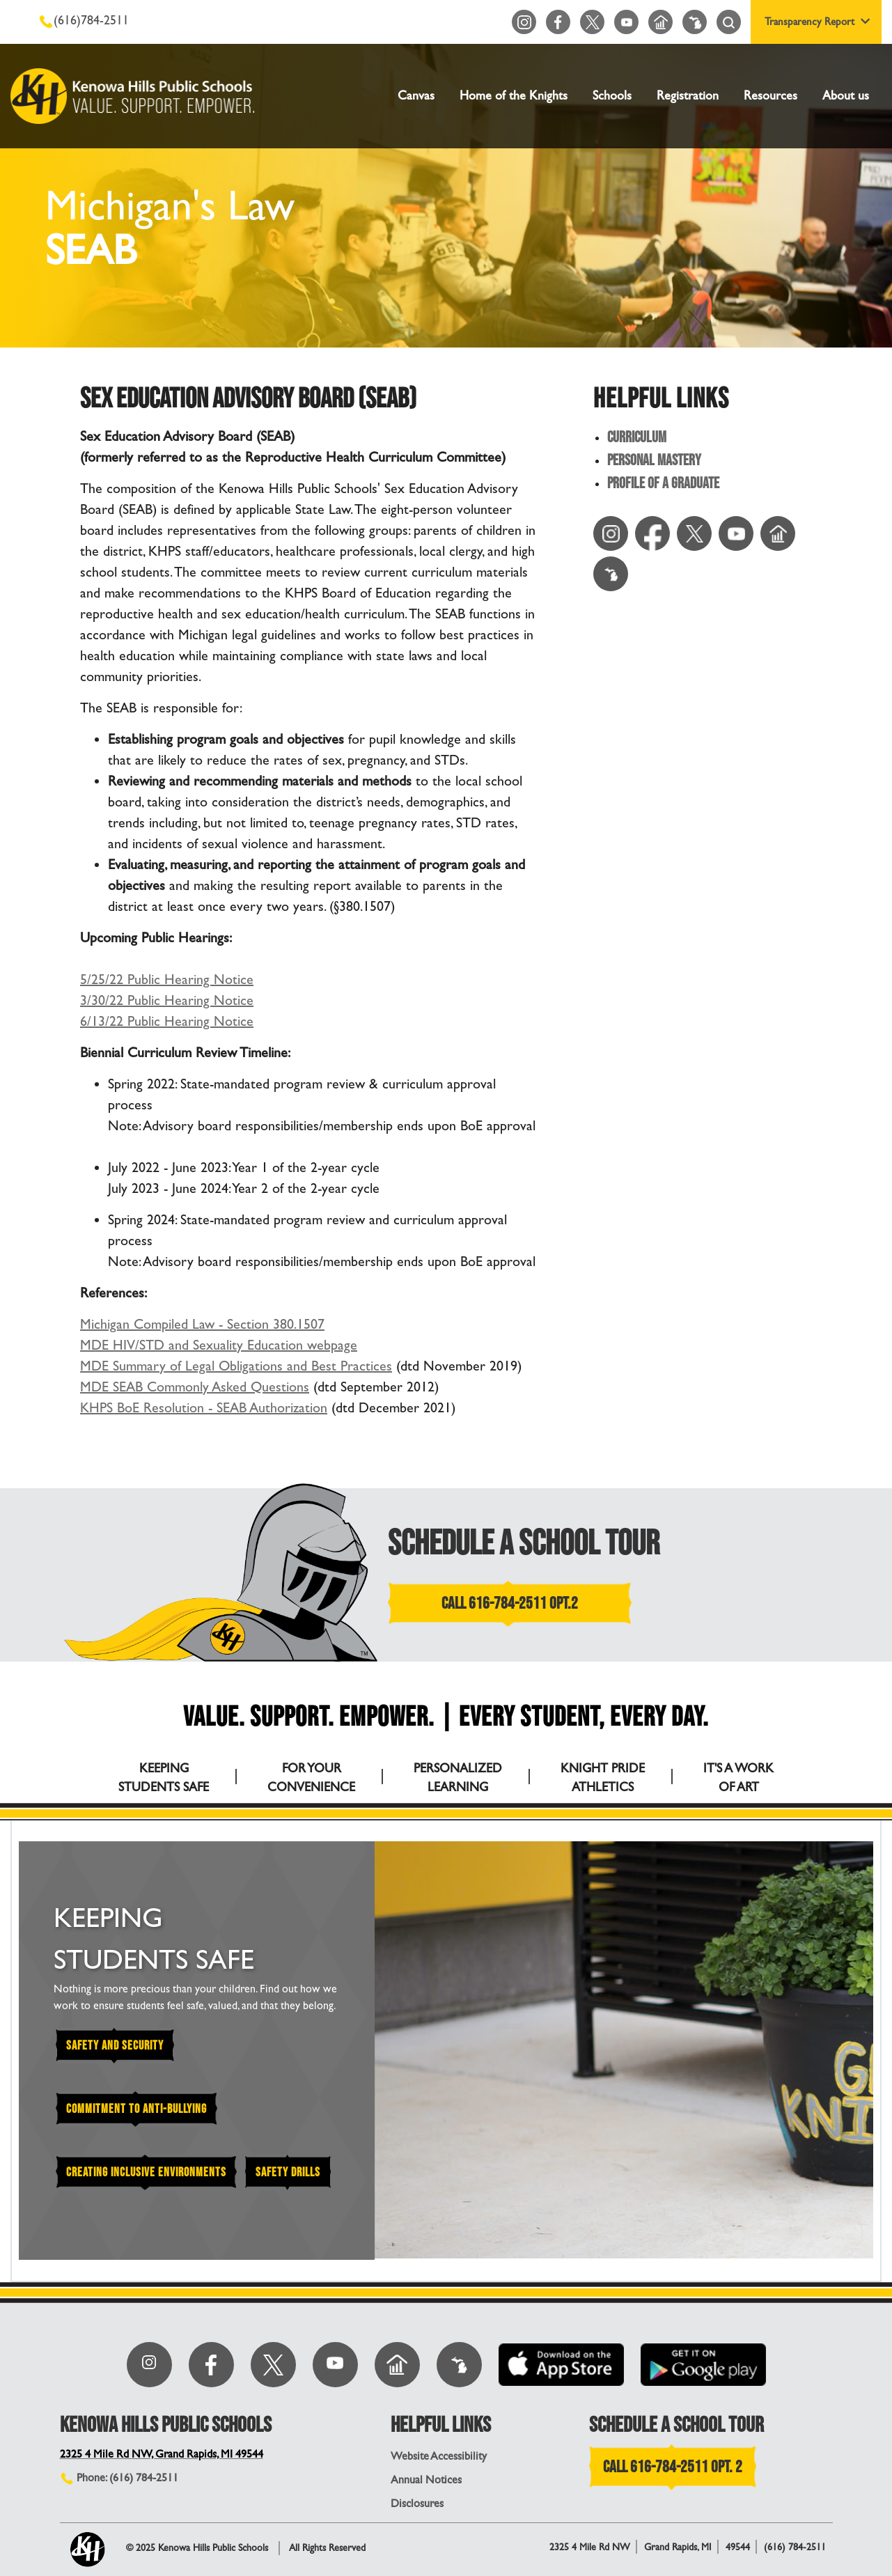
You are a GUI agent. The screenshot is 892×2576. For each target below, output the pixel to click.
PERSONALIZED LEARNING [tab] (458, 1778)
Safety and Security (115, 2045)
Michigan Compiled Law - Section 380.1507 (202, 1324)
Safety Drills (288, 2172)
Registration (688, 95)
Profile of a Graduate (663, 483)
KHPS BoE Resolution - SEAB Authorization (203, 1408)
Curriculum (636, 437)
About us (845, 95)
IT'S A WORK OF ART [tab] (738, 1778)
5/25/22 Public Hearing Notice (166, 979)
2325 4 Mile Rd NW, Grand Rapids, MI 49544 (161, 2453)
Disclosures (417, 2503)
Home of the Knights (514, 95)
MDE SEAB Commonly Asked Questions (194, 1387)
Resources (770, 95)
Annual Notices (426, 2479)
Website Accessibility (439, 2455)
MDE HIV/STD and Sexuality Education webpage (218, 1345)
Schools (612, 95)
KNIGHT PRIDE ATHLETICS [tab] (603, 1778)
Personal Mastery (654, 460)
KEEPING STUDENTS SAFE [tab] (163, 1778)
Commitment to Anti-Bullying (136, 2109)
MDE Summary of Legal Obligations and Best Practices (236, 1366)
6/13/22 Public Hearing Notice (166, 1021)
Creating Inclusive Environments (146, 2172)
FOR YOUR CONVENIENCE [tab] (311, 1778)
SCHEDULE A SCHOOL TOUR (523, 1544)
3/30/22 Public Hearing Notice (166, 1000)
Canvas (416, 95)
